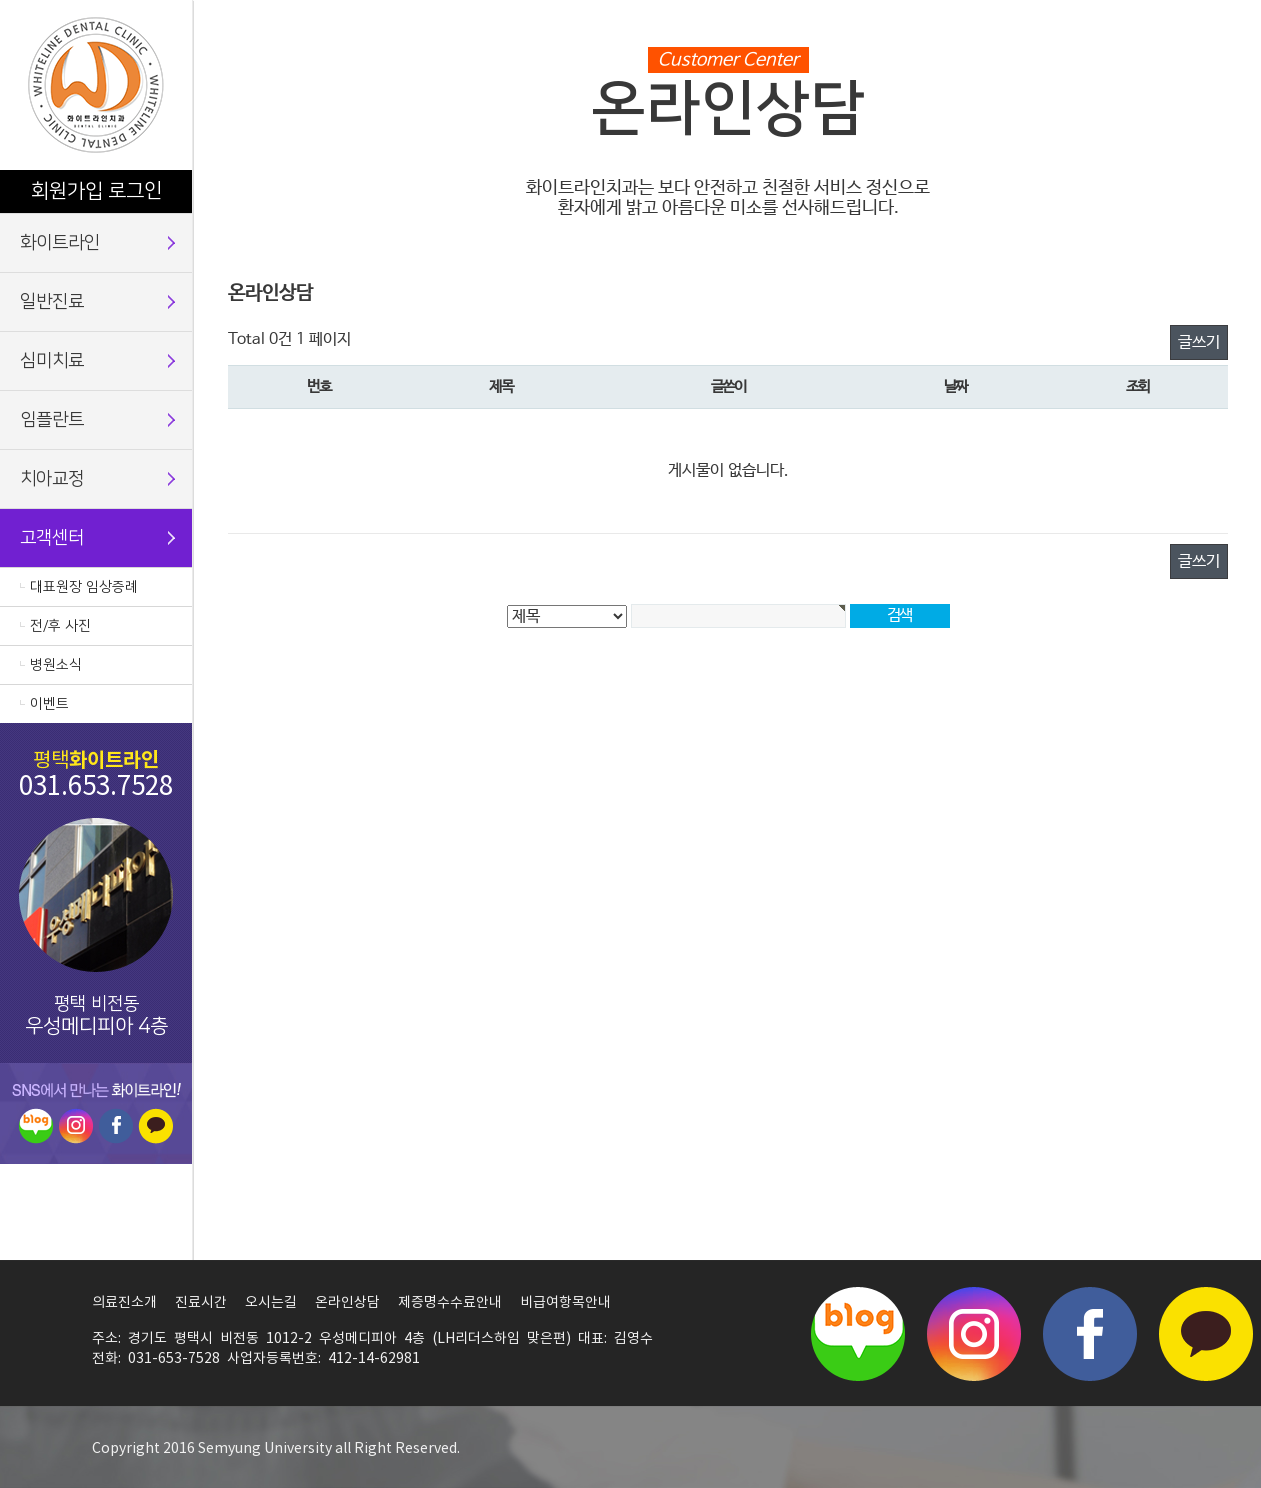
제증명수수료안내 (450, 1303)
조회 (1137, 387)
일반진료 (52, 302)
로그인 (135, 191)
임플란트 (52, 420)
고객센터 (52, 538)
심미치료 (52, 361)
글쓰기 (1199, 342)
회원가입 (67, 191)
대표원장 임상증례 (84, 587)
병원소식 (56, 665)
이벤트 (49, 704)
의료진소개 (124, 1303)
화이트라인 (60, 243)
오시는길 (271, 1303)
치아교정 (52, 479)
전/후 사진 (60, 626)
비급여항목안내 (565, 1303)
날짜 (955, 387)
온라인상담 (347, 1303)
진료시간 (201, 1303)
